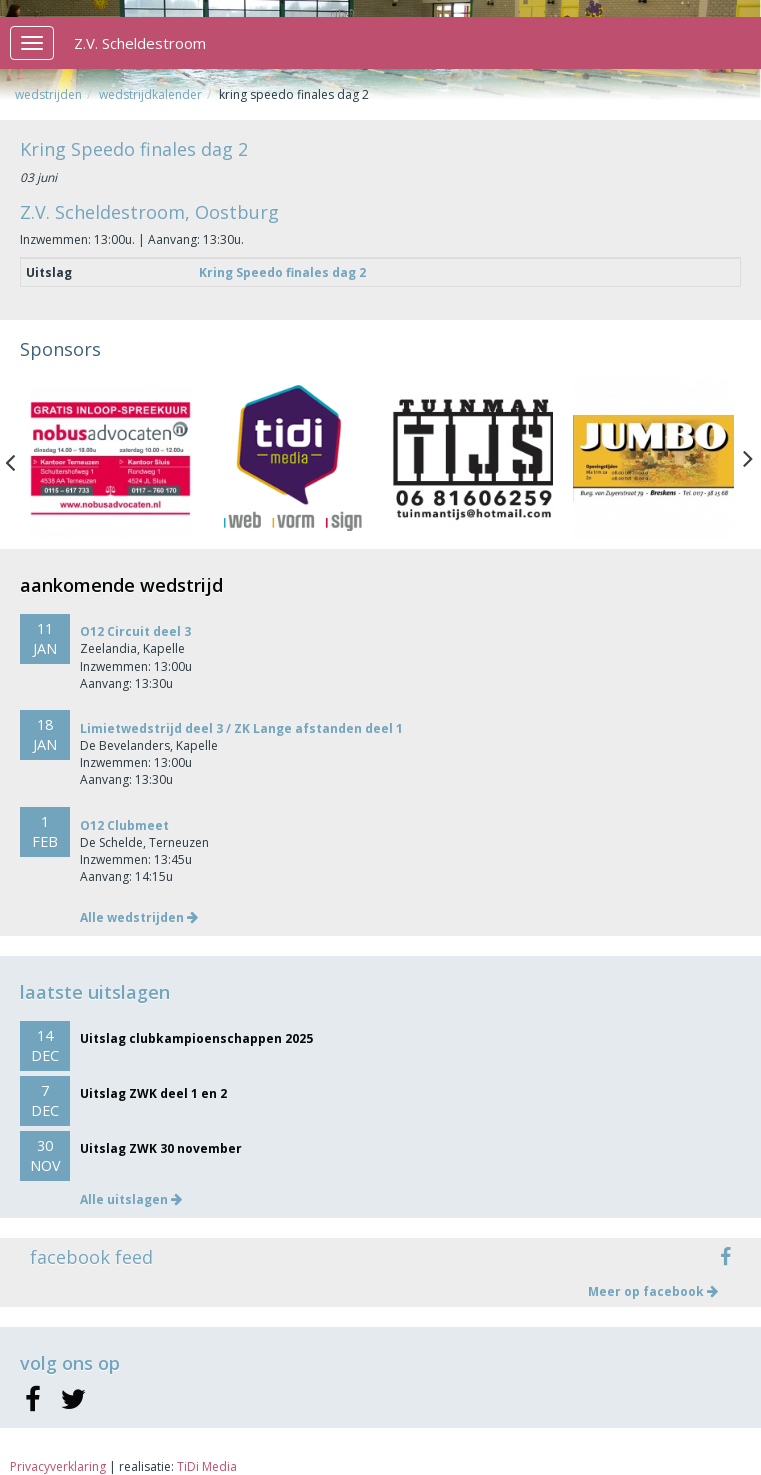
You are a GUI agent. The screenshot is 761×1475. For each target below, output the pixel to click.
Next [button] (748, 458)
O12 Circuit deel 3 (135, 631)
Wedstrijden (48, 94)
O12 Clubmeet (124, 825)
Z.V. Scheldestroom (140, 43)
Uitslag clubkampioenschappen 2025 (196, 1038)
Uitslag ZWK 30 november (161, 1148)
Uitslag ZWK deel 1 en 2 (153, 1093)
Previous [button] (20, 458)
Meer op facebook (653, 1291)
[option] (110, 458)
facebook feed (91, 1257)
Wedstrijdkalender (150, 94)
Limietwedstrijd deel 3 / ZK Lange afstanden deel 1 (241, 728)
